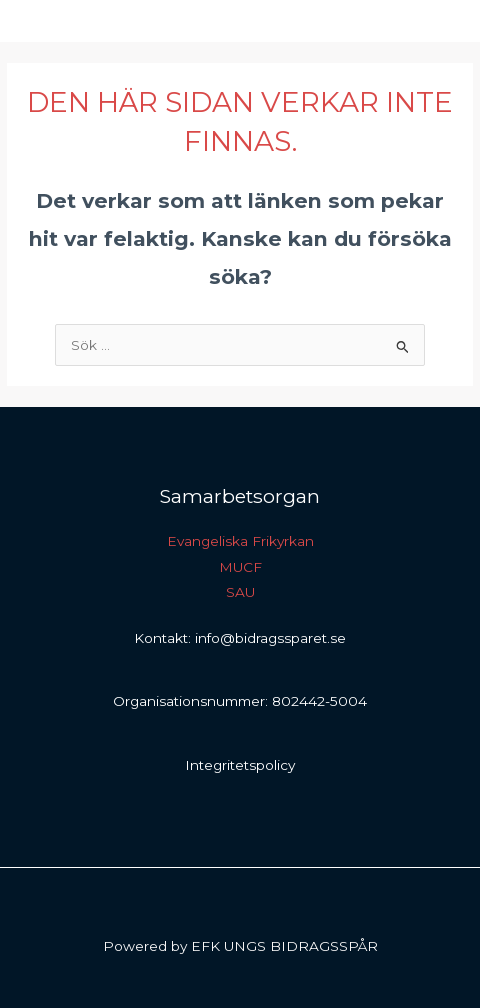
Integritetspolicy (240, 765)
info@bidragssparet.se (270, 638)
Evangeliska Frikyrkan (240, 541)
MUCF (240, 567)
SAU (240, 592)
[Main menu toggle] (440, 21)
